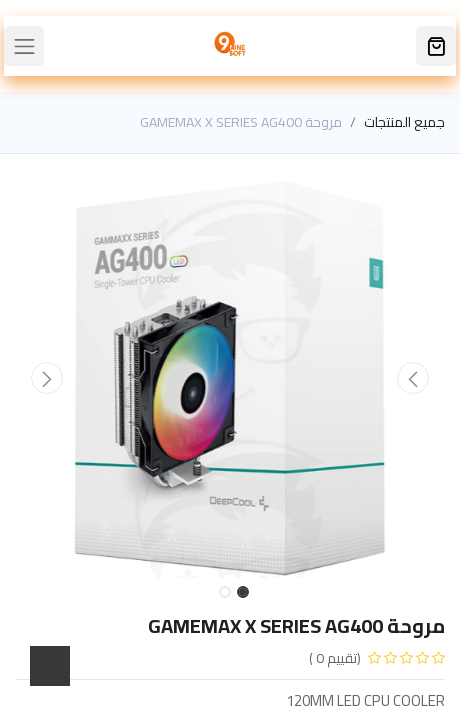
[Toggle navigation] (24, 46)
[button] (413, 378)
